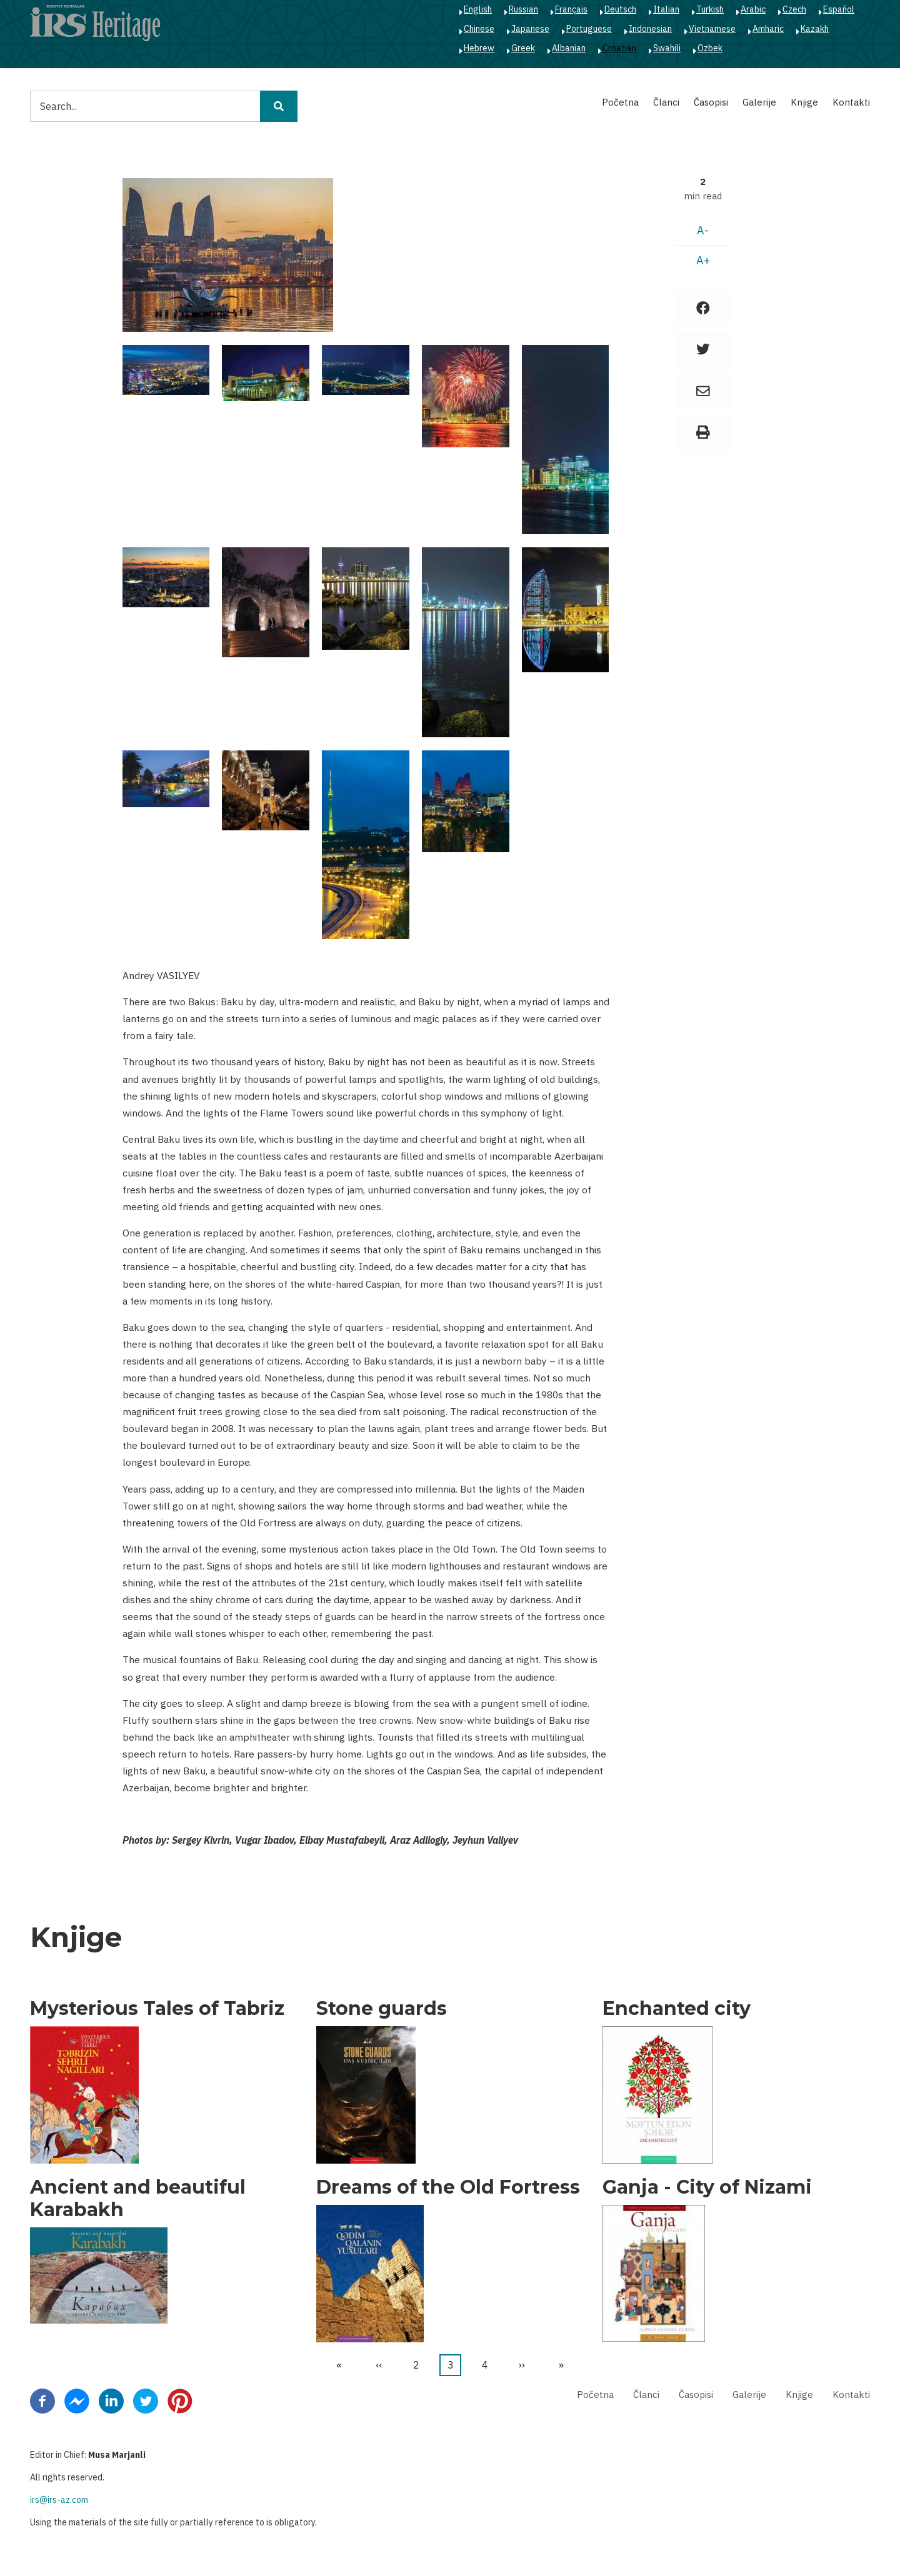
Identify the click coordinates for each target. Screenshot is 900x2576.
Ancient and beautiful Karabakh (138, 2198)
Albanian (569, 48)
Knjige (804, 102)
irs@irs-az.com (59, 2499)
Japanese (530, 28)
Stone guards (381, 2008)
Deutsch (620, 9)
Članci (666, 102)
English (478, 9)
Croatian (619, 48)
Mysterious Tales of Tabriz (157, 2008)
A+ (703, 260)
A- (703, 230)
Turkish (710, 9)
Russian (523, 9)
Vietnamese (712, 28)
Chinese (479, 28)
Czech (794, 9)
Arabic (753, 9)
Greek (523, 48)
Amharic (768, 28)
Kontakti (851, 102)
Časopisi (711, 102)
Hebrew (479, 48)
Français (571, 9)
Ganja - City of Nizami (707, 2187)
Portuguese (589, 28)
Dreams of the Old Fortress (448, 2187)
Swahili (667, 48)
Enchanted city (676, 2008)
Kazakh (815, 28)
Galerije (759, 102)
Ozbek (710, 48)
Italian (666, 9)
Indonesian (650, 28)
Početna (620, 102)
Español (838, 9)
